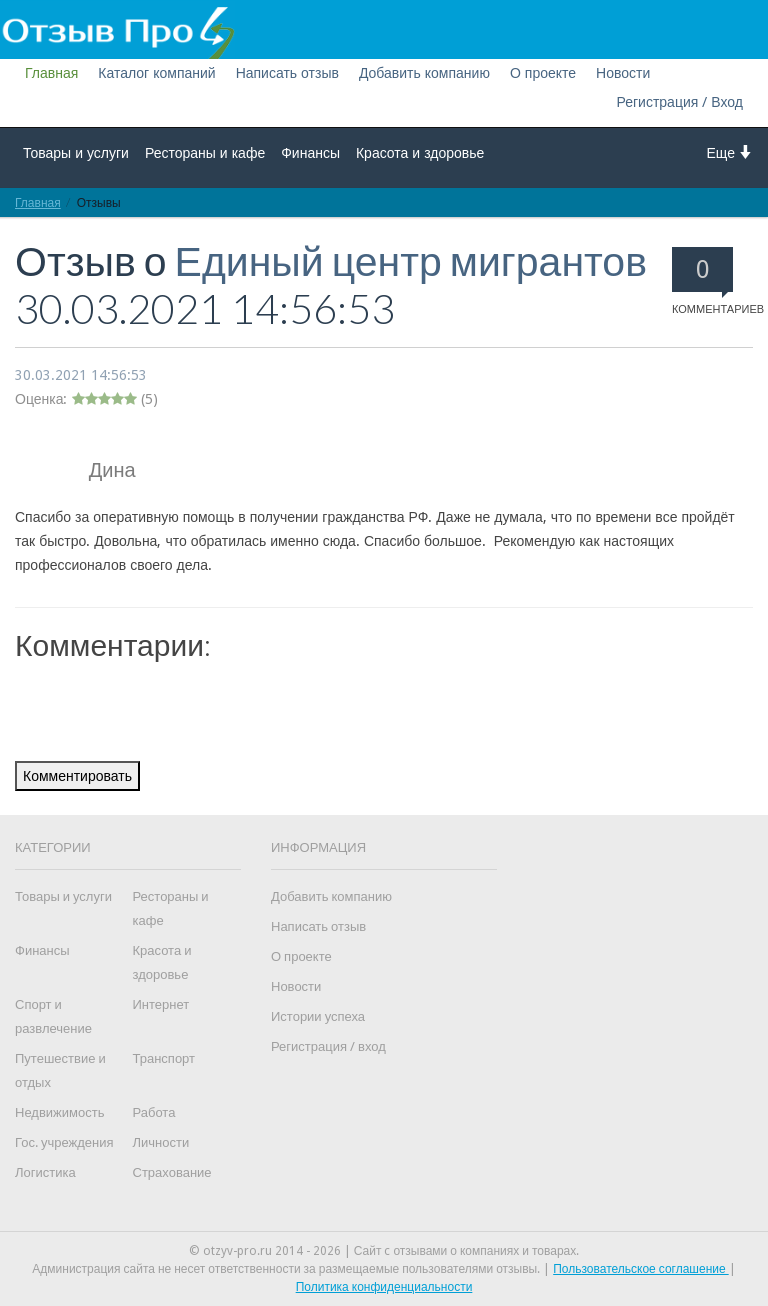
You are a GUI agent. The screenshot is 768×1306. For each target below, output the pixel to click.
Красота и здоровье (420, 153)
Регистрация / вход (328, 1046)
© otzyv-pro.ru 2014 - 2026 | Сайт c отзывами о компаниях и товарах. (384, 1251)
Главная (51, 73)
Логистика (45, 1172)
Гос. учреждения (64, 1142)
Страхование (172, 1172)
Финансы (310, 153)
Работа (154, 1112)
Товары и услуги (76, 153)
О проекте (543, 73)
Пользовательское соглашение (641, 1269)
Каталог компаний (156, 73)
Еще (730, 152)
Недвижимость (59, 1112)
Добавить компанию (424, 73)
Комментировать (77, 776)
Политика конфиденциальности (384, 1287)
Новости (623, 73)
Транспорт (164, 1058)
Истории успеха (318, 1016)
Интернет (161, 1004)
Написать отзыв (287, 73)
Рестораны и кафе (205, 153)
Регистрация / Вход (679, 102)
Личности (161, 1142)
